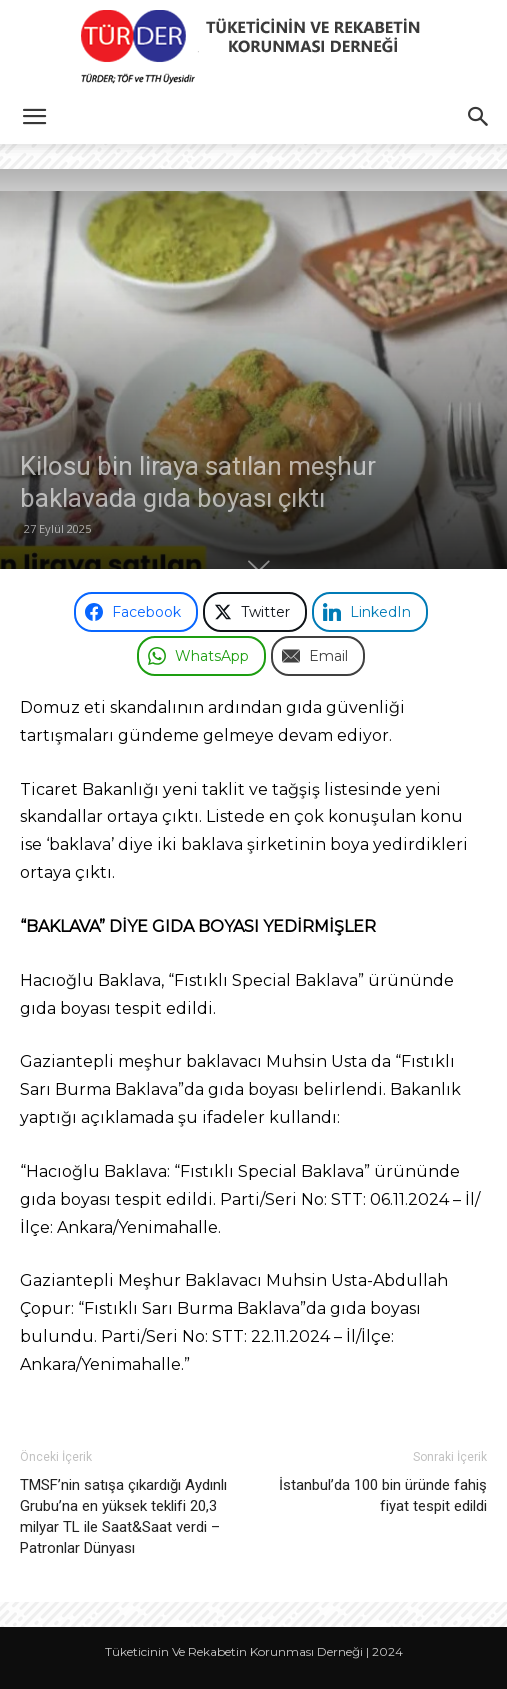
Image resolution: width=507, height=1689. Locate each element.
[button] (34, 117)
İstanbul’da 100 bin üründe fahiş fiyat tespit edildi (383, 1495)
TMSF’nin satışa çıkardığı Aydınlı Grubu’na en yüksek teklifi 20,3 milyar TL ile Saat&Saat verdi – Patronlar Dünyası (123, 1516)
